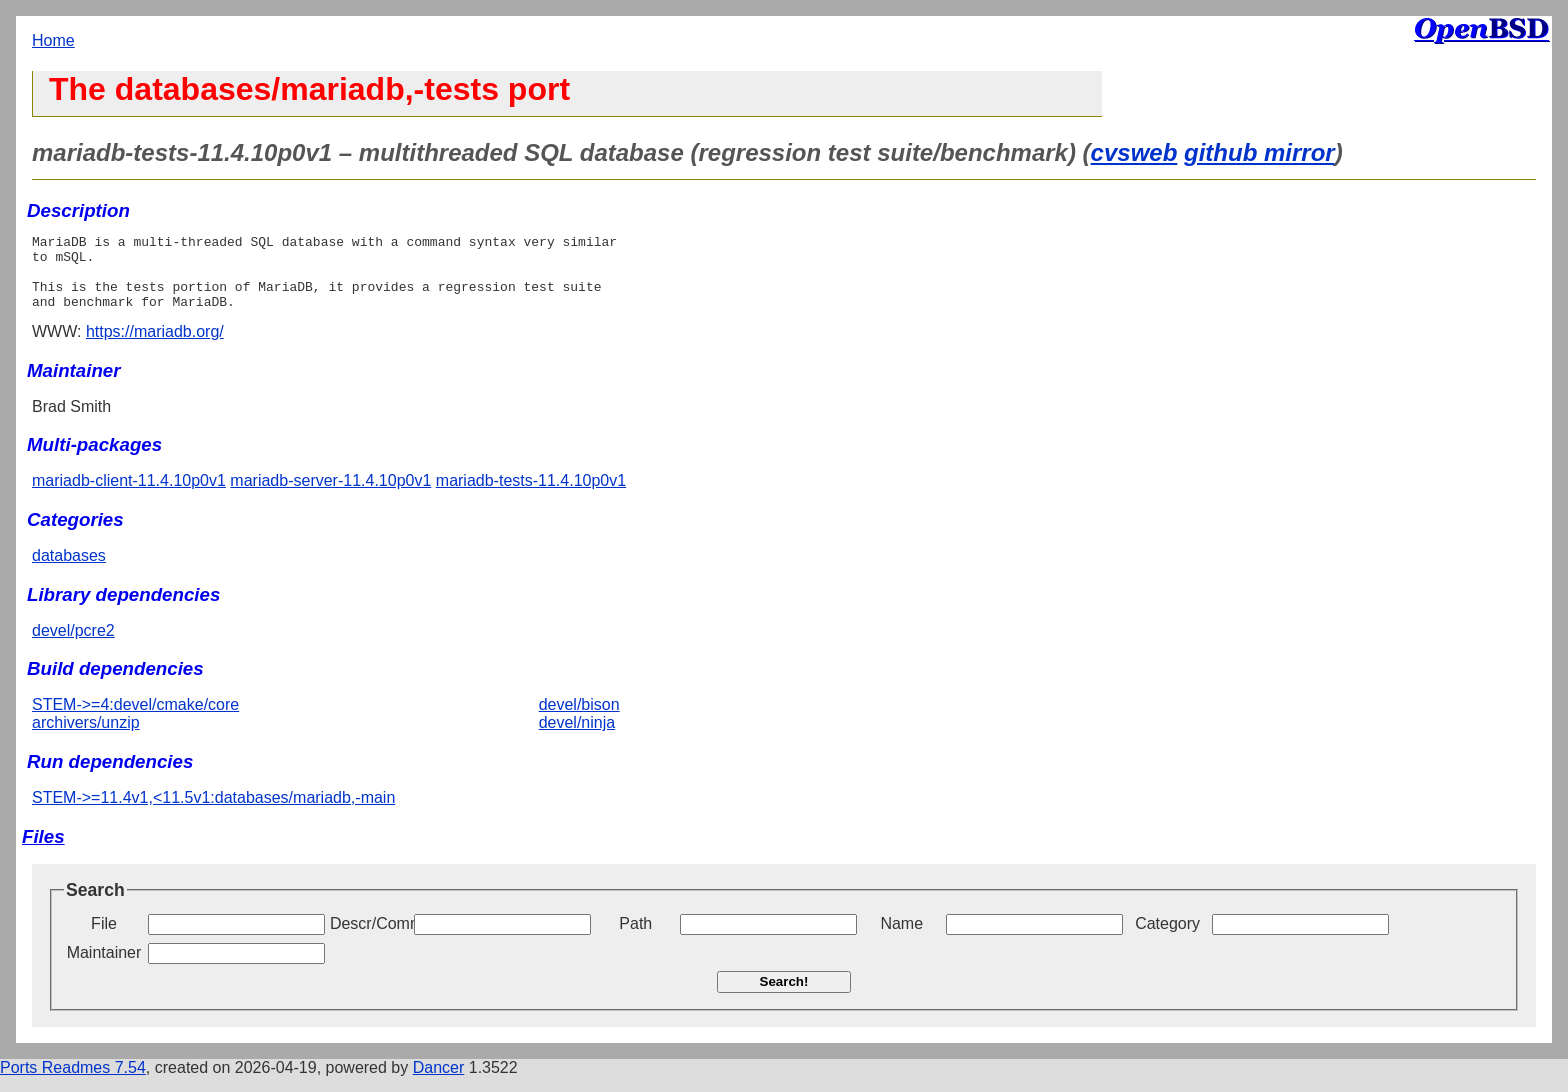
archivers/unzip (86, 737)
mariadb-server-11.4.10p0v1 (330, 495)
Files (43, 851)
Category (1167, 938)
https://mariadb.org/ (155, 346)
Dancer (439, 1082)
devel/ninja (577, 737)
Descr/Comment (370, 938)
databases (69, 570)
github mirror (1259, 152)
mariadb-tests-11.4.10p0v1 (531, 495)
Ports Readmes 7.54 (73, 1082)
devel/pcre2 (73, 645)
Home (53, 40)
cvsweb (1134, 152)
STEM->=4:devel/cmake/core (135, 719)
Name (901, 938)
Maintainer (104, 967)
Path (635, 938)
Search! (784, 996)
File (104, 938)
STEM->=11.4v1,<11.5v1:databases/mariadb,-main (213, 812)
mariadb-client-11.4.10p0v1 (129, 495)
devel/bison (579, 719)
